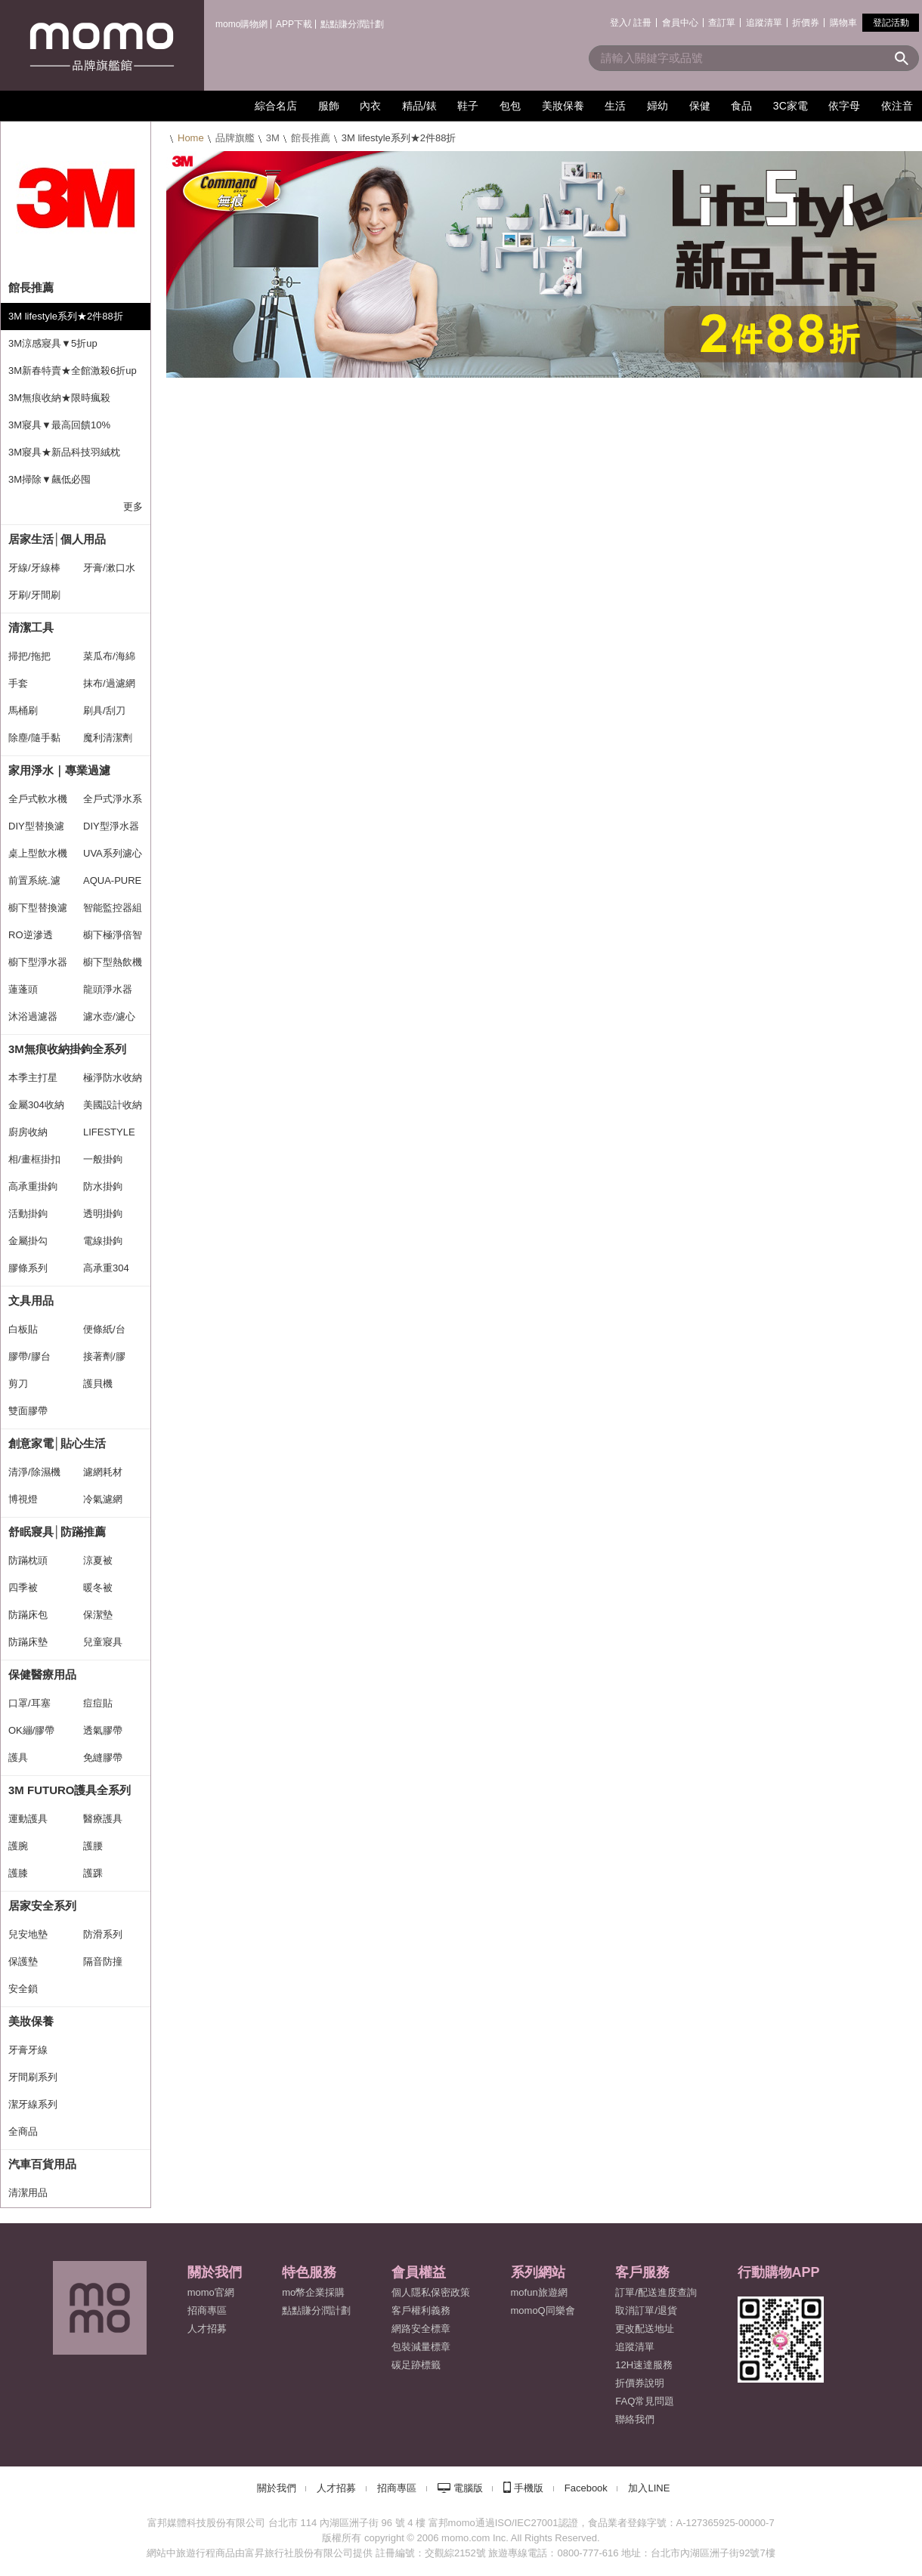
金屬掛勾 (28, 1240)
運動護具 (28, 1818)
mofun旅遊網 (539, 2292)
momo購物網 (241, 24)
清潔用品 (28, 2192)
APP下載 (294, 24)
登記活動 (891, 22)
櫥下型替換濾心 (37, 912)
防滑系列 (102, 1934)
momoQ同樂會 (543, 2310)
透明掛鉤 (102, 1213)
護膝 (18, 1873)
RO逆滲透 (30, 935)
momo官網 (210, 2292)
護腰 (93, 1846)
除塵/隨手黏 (34, 737)
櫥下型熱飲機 (112, 962)
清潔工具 (31, 627)
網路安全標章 (420, 2328)
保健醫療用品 (42, 1674)
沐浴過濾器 (32, 1016)
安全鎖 (23, 1988)
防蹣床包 (28, 1614)
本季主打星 (32, 1077)
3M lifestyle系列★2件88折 (65, 316)
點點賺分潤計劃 (352, 24)
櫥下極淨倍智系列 (112, 939)
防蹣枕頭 (28, 1560)
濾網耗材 (102, 1472)
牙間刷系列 (32, 2077)
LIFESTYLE (109, 1132)
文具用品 (31, 1300)
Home (191, 138)
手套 (18, 683)
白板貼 (23, 1329)
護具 (18, 1757)
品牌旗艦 (235, 138)
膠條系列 (28, 1268)
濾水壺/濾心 (109, 1016)
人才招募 (336, 2488)
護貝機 (98, 1383)
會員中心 (680, 22)
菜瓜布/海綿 (109, 656)
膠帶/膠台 (29, 1356)
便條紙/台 (104, 1329)
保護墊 (23, 1961)
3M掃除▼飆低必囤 (49, 479)
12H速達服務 (644, 2365)
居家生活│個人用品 (57, 539)
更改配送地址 (644, 2328)
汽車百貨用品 (42, 2163)
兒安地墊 (28, 1934)
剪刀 (18, 1383)
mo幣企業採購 (313, 2292)
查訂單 (721, 22)
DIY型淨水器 (111, 826)
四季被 (23, 1587)
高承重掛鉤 (32, 1186)
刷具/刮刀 (104, 710)
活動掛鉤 (28, 1213)
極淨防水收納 (112, 1077)
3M (273, 138)
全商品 (23, 2131)
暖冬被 (98, 1587)
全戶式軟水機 (37, 799)
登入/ (620, 22)
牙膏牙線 (28, 2050)
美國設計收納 (112, 1104)
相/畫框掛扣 (34, 1159)
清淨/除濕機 (34, 1472)
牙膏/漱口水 (109, 567)
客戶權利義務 (420, 2310)
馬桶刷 (23, 710)
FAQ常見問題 (644, 2401)
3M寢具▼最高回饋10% (59, 425)
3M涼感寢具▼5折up (52, 343)
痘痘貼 (98, 1703)
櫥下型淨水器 (37, 962)
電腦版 (468, 2488)
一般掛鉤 (102, 1159)
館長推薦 (310, 138)
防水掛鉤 (102, 1186)
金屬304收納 (36, 1104)
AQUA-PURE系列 (112, 884)
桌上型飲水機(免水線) (37, 857)
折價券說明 (639, 2383)
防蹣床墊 (28, 1642)
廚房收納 (28, 1132)
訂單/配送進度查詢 (656, 2292)
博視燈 (23, 1499)
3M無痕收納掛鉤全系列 (67, 1048)
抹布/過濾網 (109, 683)
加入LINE (649, 2488)
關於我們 (276, 2488)
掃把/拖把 (29, 656)
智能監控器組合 (112, 912)
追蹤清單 (764, 22)
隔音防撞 (102, 1961)
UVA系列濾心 (112, 853)
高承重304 (106, 1268)
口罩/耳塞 (29, 1703)
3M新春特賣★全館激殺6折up (72, 370)
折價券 (805, 22)
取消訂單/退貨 (646, 2310)
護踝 (93, 1873)
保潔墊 (98, 1614)
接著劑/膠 (104, 1356)
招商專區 (207, 2310)
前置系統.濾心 (34, 884)
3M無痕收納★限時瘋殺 (59, 397)
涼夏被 (98, 1560)
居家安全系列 (42, 1905)
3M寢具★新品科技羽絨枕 (64, 452)
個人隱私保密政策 (430, 2292)
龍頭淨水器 (107, 989)
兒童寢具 (102, 1642)
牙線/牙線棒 (34, 567)
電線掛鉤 (102, 1240)
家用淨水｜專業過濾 (59, 770)
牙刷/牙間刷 (34, 595)
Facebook (586, 2488)
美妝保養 (31, 2021)
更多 (133, 506)
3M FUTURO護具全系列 (69, 1790)
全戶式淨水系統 (112, 803)
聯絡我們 (634, 2419)
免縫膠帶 (102, 1757)
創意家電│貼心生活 (57, 1443)
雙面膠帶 (28, 1410)
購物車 (843, 22)
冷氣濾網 (102, 1499)
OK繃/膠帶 (31, 1730)
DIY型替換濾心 (36, 830)
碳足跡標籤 (416, 2365)
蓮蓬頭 (23, 989)
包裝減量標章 (420, 2346)
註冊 (642, 22)
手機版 (528, 2488)
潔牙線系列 (32, 2104)
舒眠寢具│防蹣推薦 (57, 1531)
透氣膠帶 (102, 1730)
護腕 (18, 1846)
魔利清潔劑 (107, 737)
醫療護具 (102, 1818)
